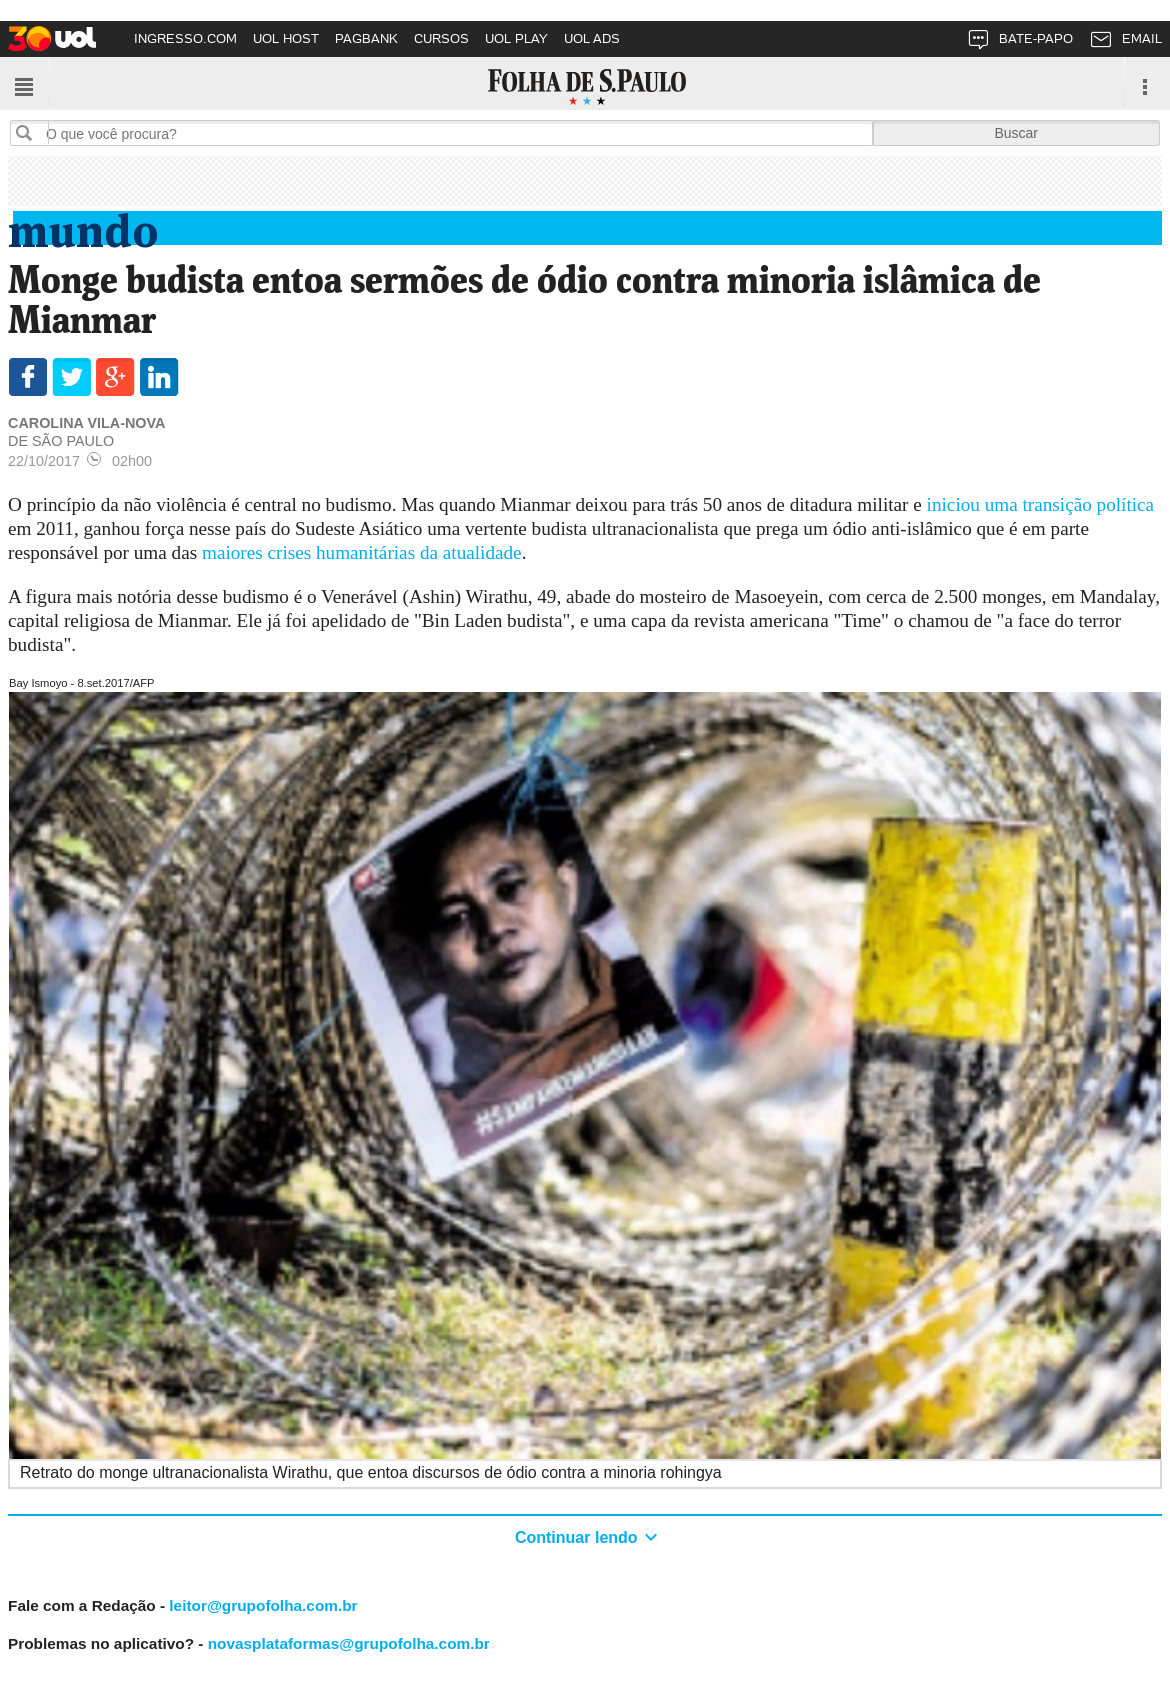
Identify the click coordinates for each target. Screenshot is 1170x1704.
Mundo (83, 227)
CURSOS (441, 38)
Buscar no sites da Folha (32, 132)
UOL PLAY (516, 38)
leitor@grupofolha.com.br (263, 1605)
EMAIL (1125, 42)
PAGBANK (366, 38)
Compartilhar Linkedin (159, 377)
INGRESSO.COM (185, 38)
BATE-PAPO (1019, 42)
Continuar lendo (578, 1537)
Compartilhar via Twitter (71, 377)
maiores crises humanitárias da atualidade (362, 552)
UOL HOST (286, 38)
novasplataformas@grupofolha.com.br (349, 1643)
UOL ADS (592, 38)
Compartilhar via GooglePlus (115, 377)
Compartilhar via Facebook (27, 377)
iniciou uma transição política (1041, 504)
